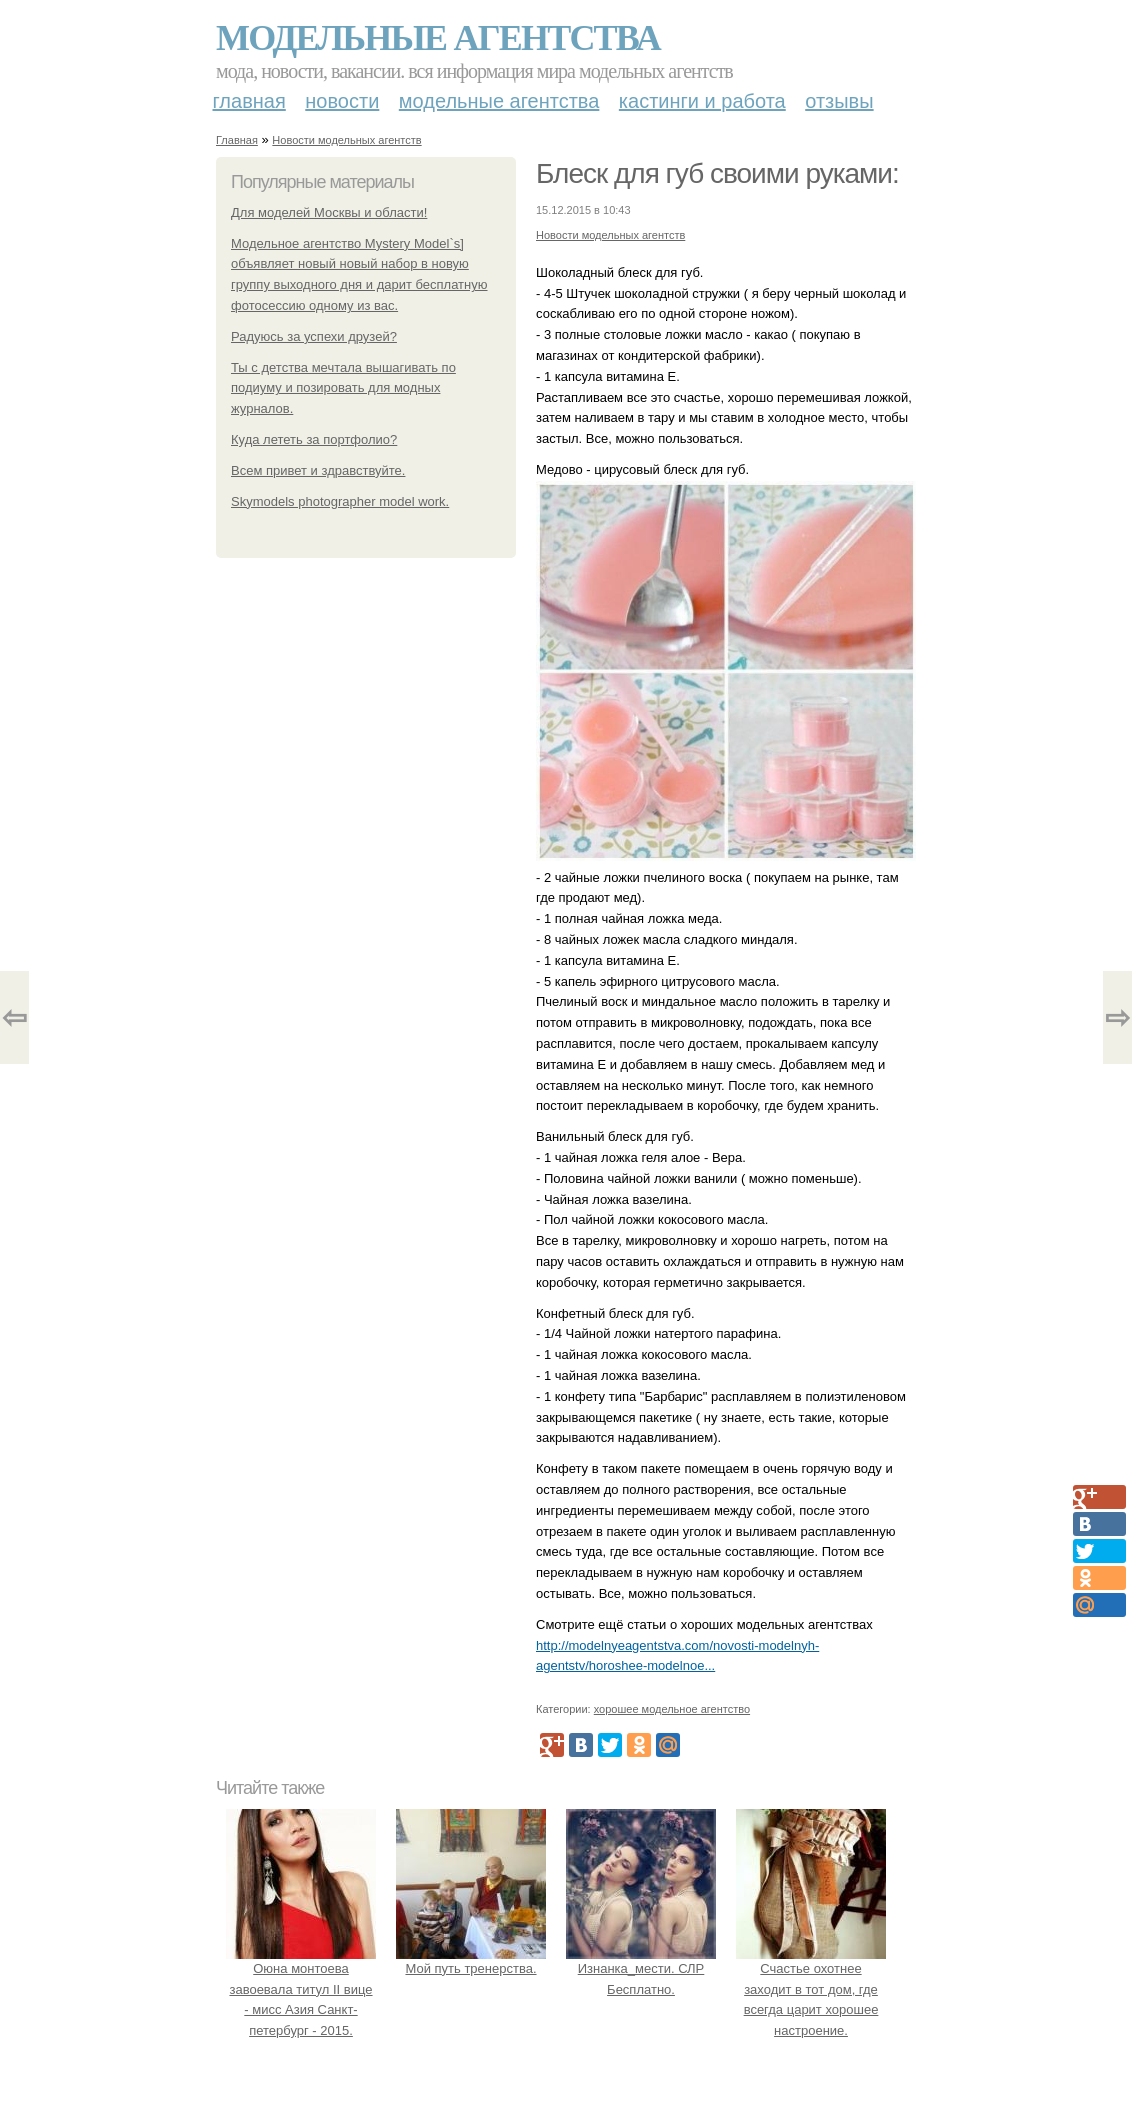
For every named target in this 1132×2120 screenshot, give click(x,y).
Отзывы (839, 101)
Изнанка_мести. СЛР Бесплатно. (641, 1968)
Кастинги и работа (702, 101)
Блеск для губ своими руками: (717, 173)
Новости (342, 101)
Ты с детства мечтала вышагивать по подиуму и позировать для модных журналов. (343, 388)
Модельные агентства (438, 38)
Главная (249, 101)
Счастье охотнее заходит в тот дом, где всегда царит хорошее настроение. (811, 1989)
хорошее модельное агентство (672, 1709)
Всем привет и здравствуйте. (318, 470)
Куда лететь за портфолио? (314, 439)
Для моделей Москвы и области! (329, 212)
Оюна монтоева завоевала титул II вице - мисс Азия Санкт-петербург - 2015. (301, 1989)
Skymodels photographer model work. (340, 501)
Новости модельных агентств (346, 140)
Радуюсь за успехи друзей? (314, 336)
